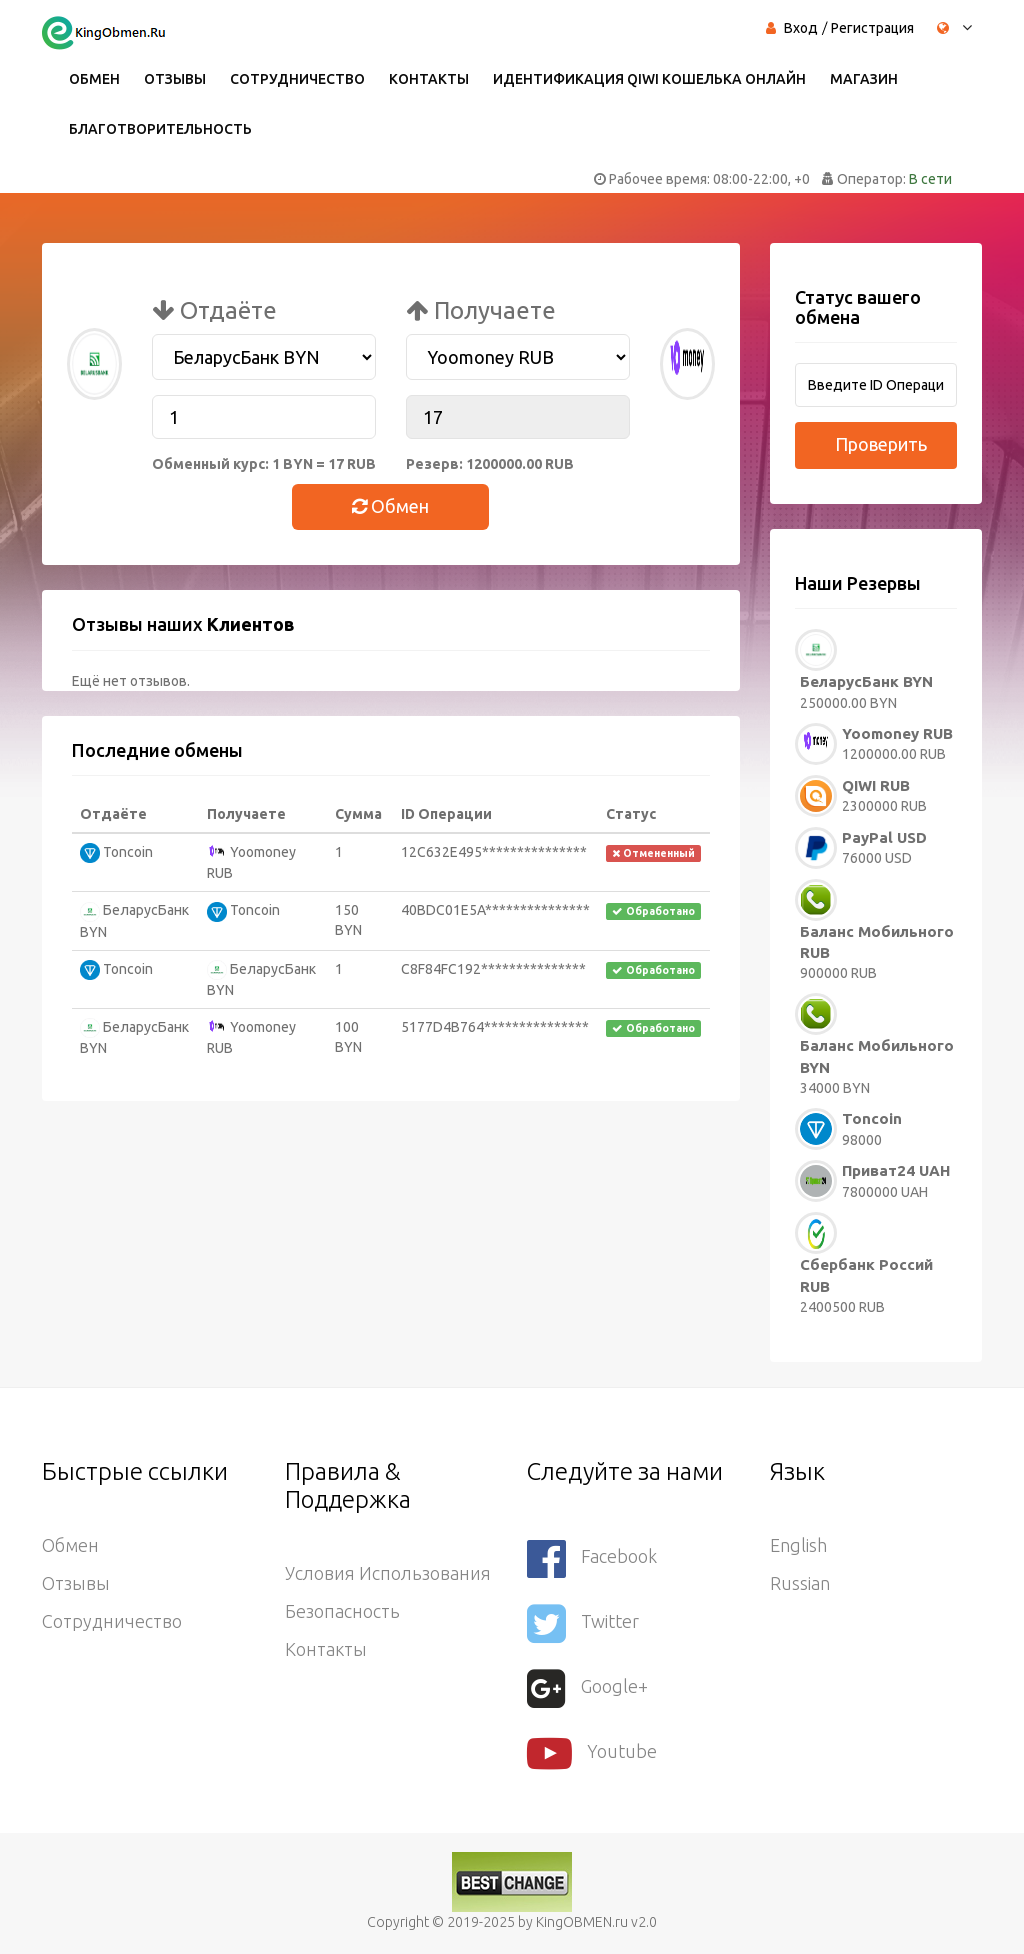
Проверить (881, 444)
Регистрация (872, 28)
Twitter (583, 1623)
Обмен (94, 79)
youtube (592, 1753)
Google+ (587, 1688)
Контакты (429, 79)
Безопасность (342, 1611)
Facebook (592, 1558)
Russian (800, 1583)
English (798, 1545)
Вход (801, 28)
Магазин (864, 79)
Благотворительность (160, 129)
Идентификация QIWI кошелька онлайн (649, 79)
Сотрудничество (297, 79)
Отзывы (175, 79)
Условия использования (388, 1573)
